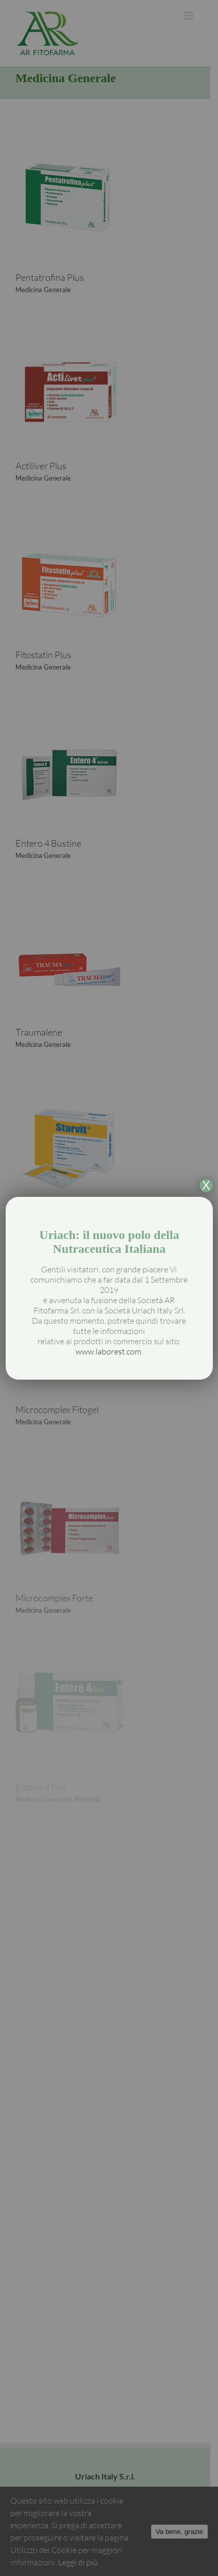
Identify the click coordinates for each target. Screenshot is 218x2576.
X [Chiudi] (206, 1185)
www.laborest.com (108, 1351)
